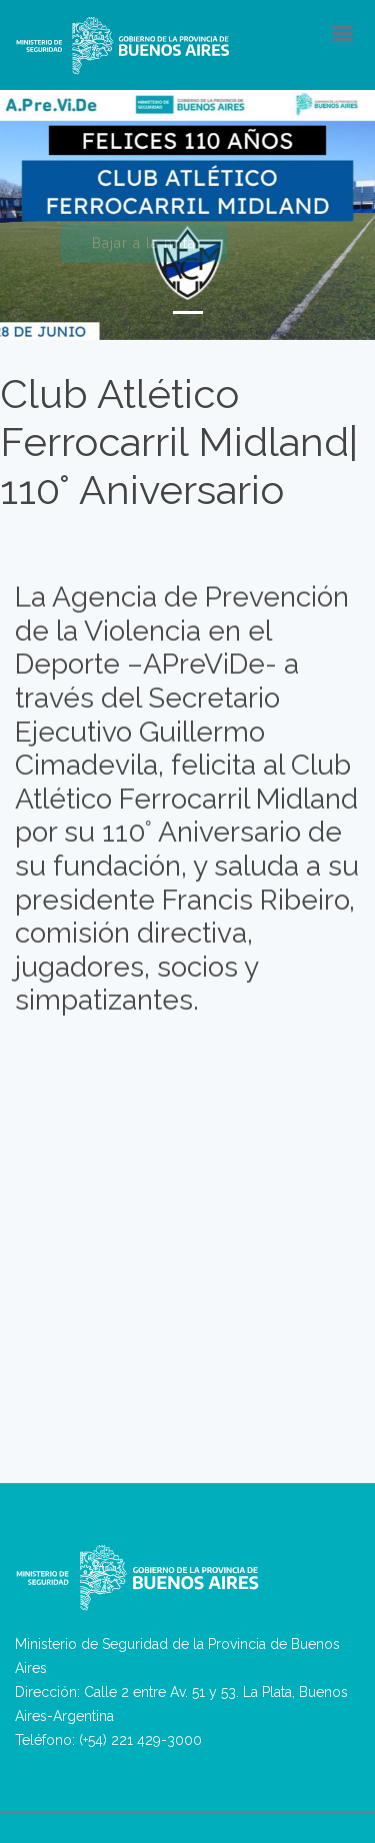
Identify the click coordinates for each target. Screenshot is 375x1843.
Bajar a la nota (144, 248)
